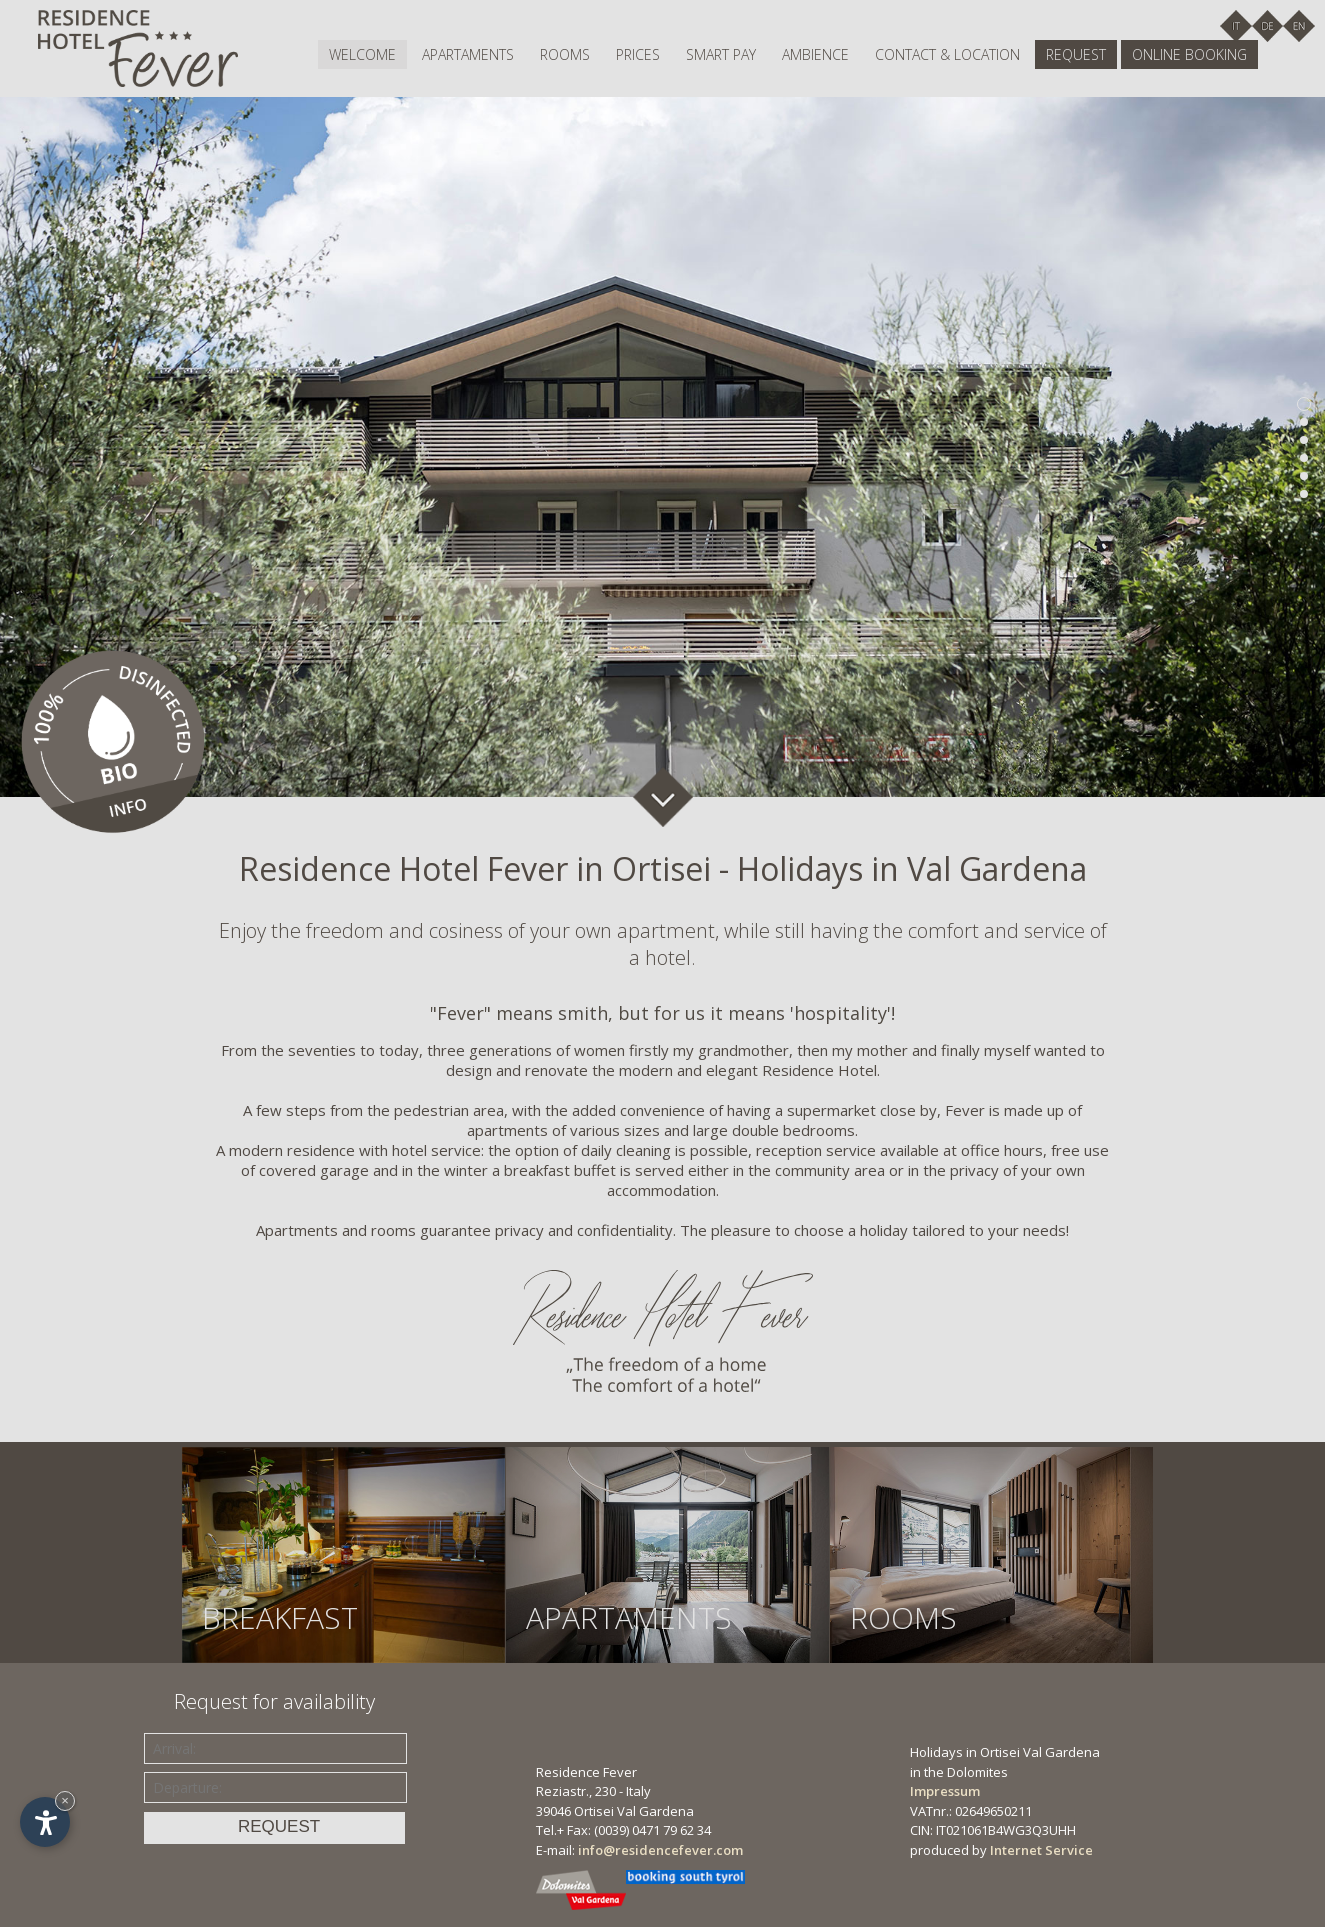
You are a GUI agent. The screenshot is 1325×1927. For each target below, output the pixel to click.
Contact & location (947, 54)
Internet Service (1041, 1850)
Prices (638, 54)
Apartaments (468, 54)
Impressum (945, 1791)
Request (1076, 54)
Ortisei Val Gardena (634, 1811)
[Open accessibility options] (45, 1822)
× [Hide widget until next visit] (65, 1800)
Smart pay (721, 54)
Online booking (1189, 54)
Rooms (565, 54)
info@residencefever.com (660, 1850)
